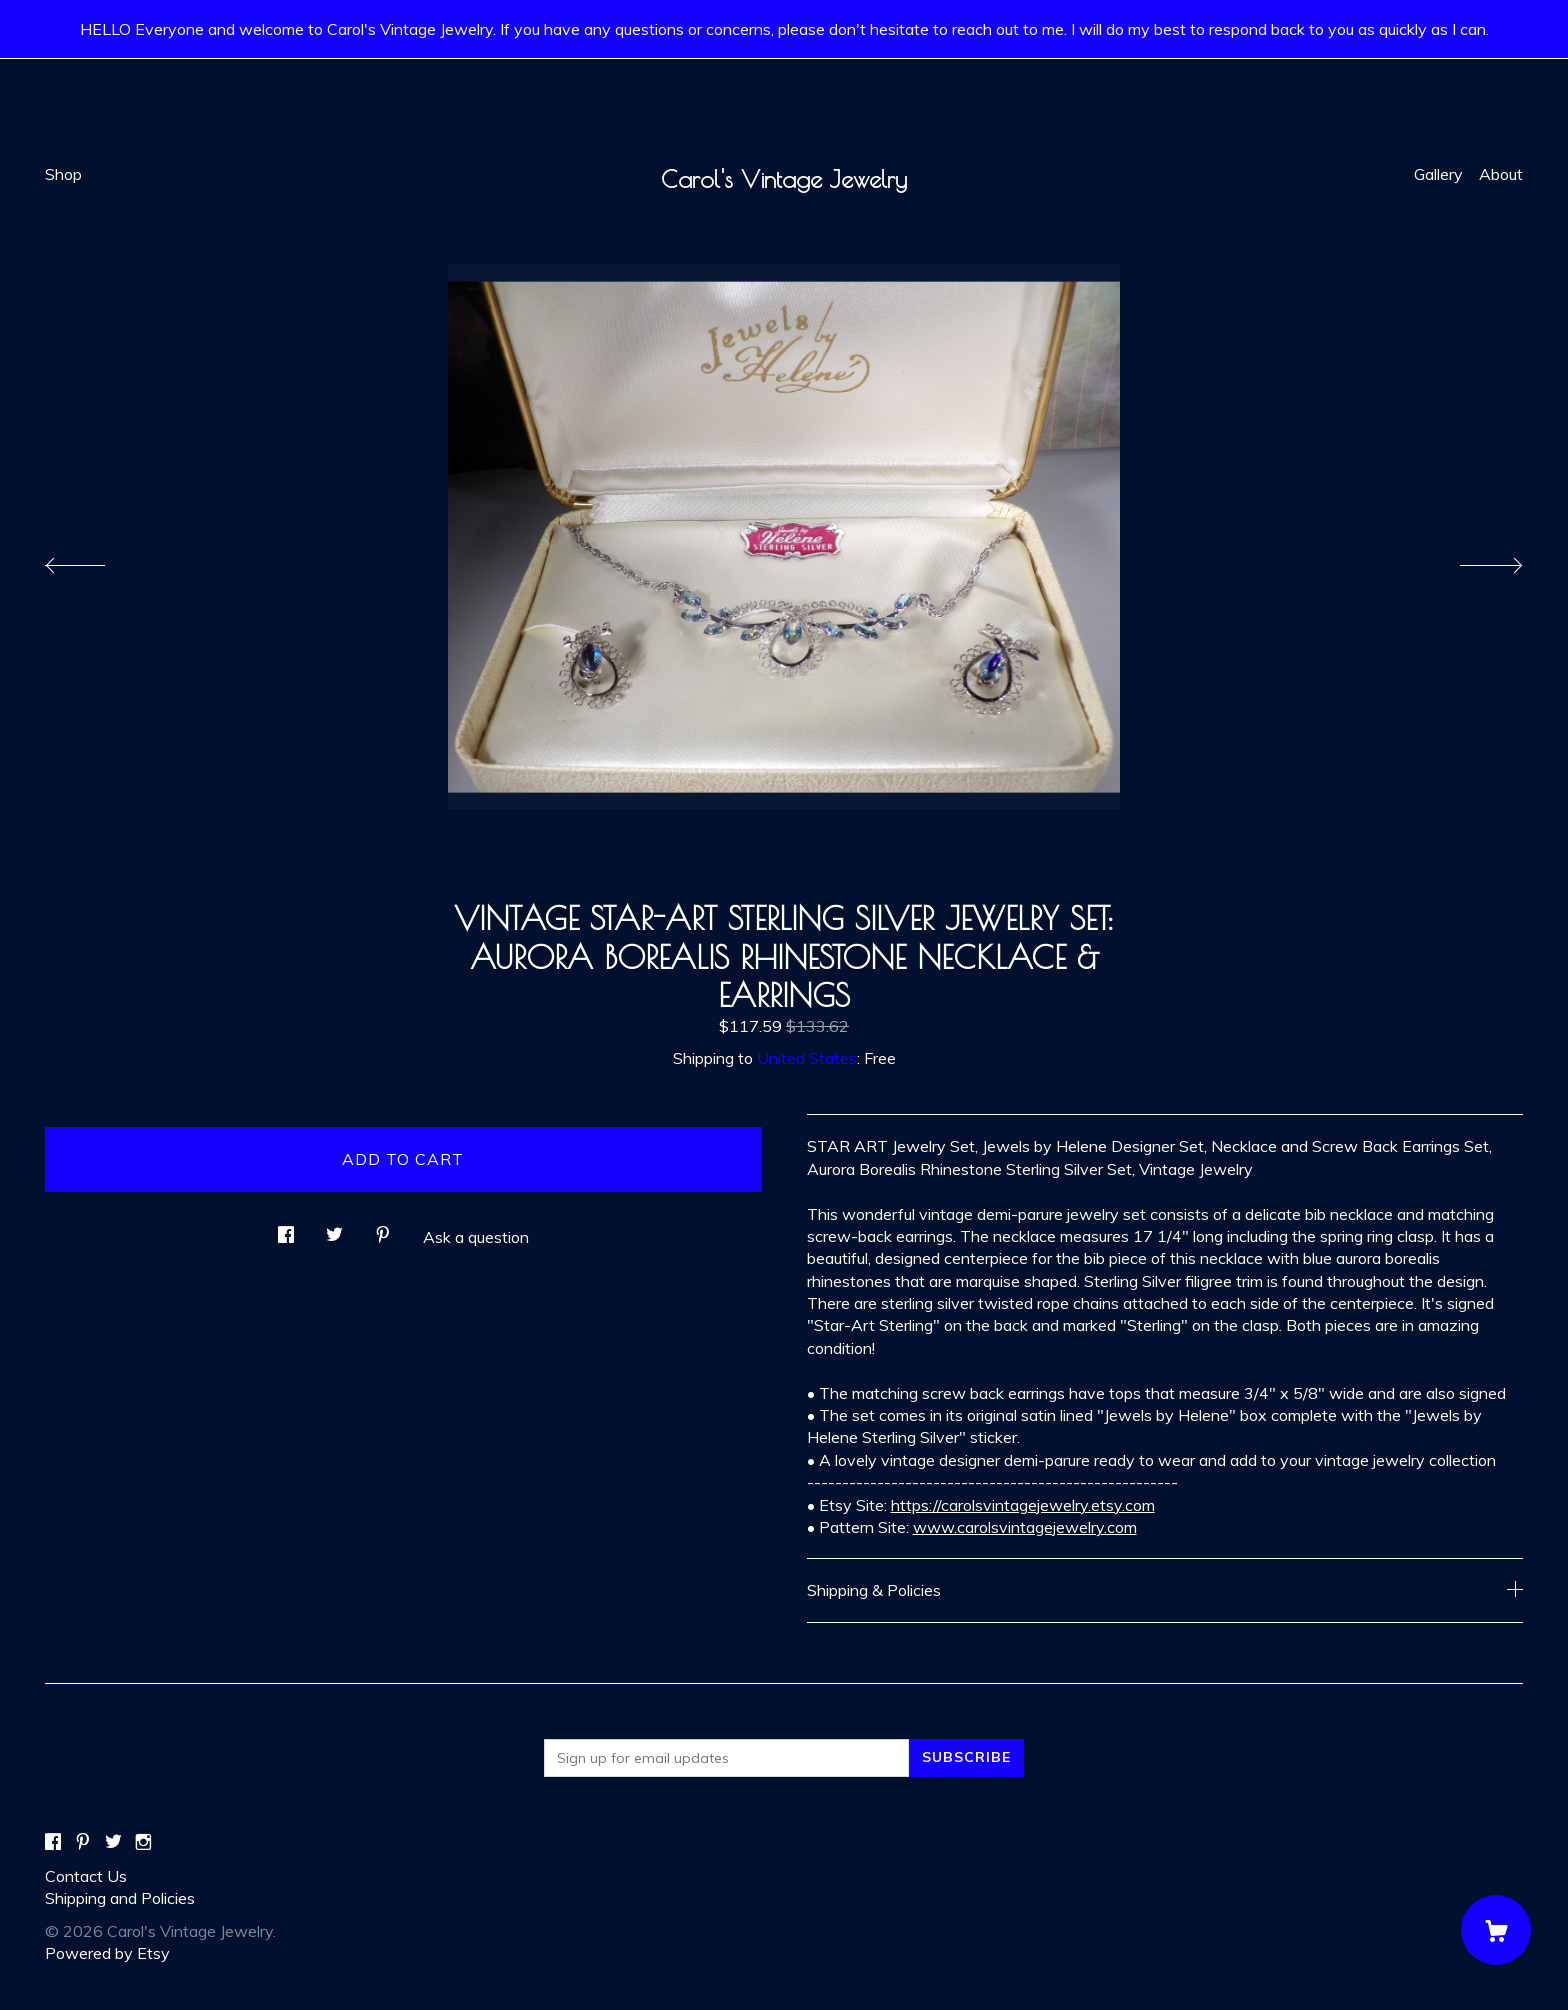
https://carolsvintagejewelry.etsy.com (1023, 1505)
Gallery (1438, 174)
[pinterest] (83, 1842)
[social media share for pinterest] (383, 1228)
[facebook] (53, 1842)
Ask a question (476, 1237)
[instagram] (143, 1842)
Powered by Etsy (107, 1953)
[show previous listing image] (95, 560)
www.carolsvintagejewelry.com (1025, 1527)
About (1501, 174)
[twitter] (113, 1842)
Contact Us (86, 1876)
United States (807, 1058)
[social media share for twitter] (334, 1228)
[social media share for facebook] (286, 1228)
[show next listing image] (1473, 560)
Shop (63, 174)
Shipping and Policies (120, 1898)
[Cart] (1496, 1930)
